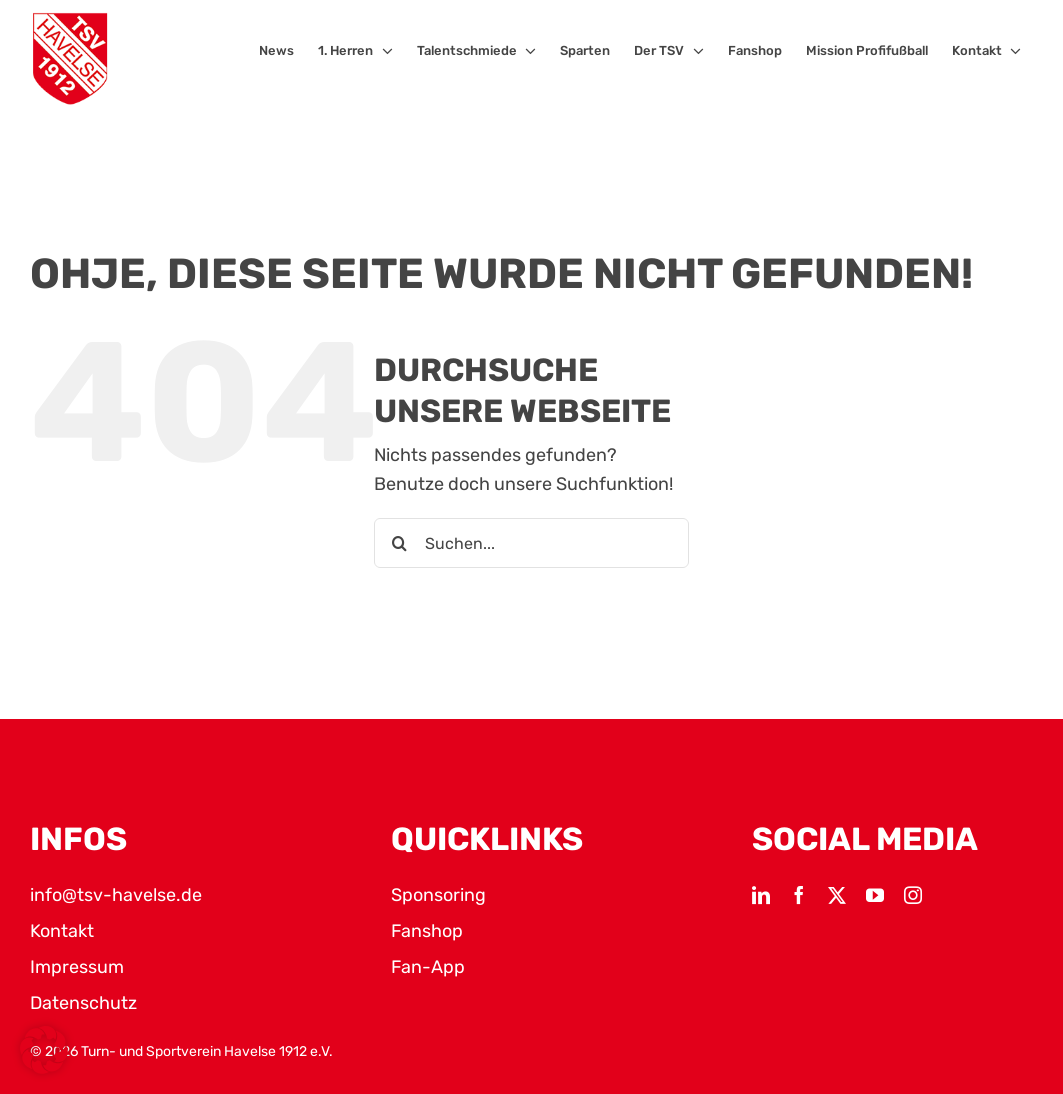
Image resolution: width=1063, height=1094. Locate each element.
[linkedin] (761, 895)
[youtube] (875, 895)
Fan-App (428, 967)
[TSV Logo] (70, 59)
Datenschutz (83, 1003)
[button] (44, 1050)
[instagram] (913, 895)
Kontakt (62, 931)
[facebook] (799, 895)
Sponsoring (438, 895)
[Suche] (399, 543)
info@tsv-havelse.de (116, 895)
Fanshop (427, 931)
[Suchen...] (531, 543)
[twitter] (837, 895)
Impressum (77, 967)
